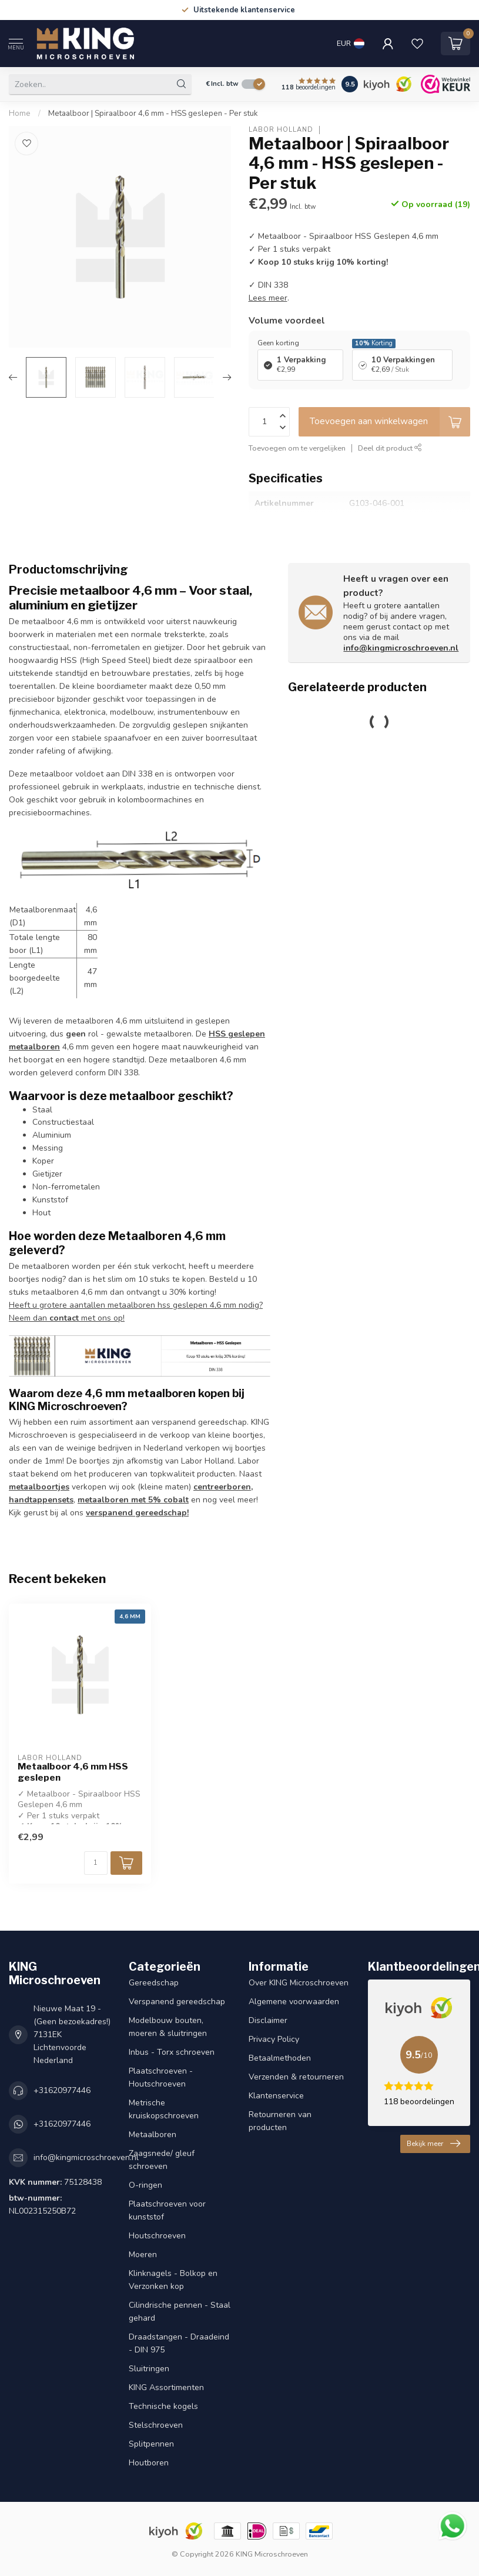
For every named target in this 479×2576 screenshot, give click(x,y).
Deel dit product (390, 448)
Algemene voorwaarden (294, 2001)
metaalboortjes (39, 1486)
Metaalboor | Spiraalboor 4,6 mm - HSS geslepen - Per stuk (153, 113)
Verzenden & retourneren (296, 2076)
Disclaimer (268, 2020)
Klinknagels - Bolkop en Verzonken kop (173, 2280)
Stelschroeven (156, 2425)
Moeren (143, 2254)
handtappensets (41, 1499)
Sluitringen (149, 2368)
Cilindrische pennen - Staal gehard (179, 2312)
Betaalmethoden (280, 2058)
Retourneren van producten (280, 2121)
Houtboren (149, 2462)
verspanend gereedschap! (137, 1512)
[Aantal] (96, 1863)
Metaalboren (152, 2134)
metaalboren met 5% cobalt (133, 1499)
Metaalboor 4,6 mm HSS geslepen (73, 1771)
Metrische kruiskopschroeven (164, 2109)
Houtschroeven (157, 2235)
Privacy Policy (274, 2039)
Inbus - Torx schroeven (172, 2052)
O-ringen (145, 2185)
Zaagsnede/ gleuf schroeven (162, 2160)
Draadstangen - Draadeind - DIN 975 (179, 2343)
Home (20, 113)
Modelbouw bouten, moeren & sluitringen (168, 2027)
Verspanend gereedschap (177, 2001)
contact (64, 1318)
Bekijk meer (433, 2143)
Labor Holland (281, 129)
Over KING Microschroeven (299, 1982)
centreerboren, (223, 1486)
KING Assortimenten (166, 2387)
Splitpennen (151, 2444)
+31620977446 (62, 2090)
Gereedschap (154, 1982)
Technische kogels (163, 2406)
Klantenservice (276, 2095)
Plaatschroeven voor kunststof (167, 2210)
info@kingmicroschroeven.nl (400, 648)
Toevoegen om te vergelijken (297, 448)
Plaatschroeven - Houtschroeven (161, 2077)
